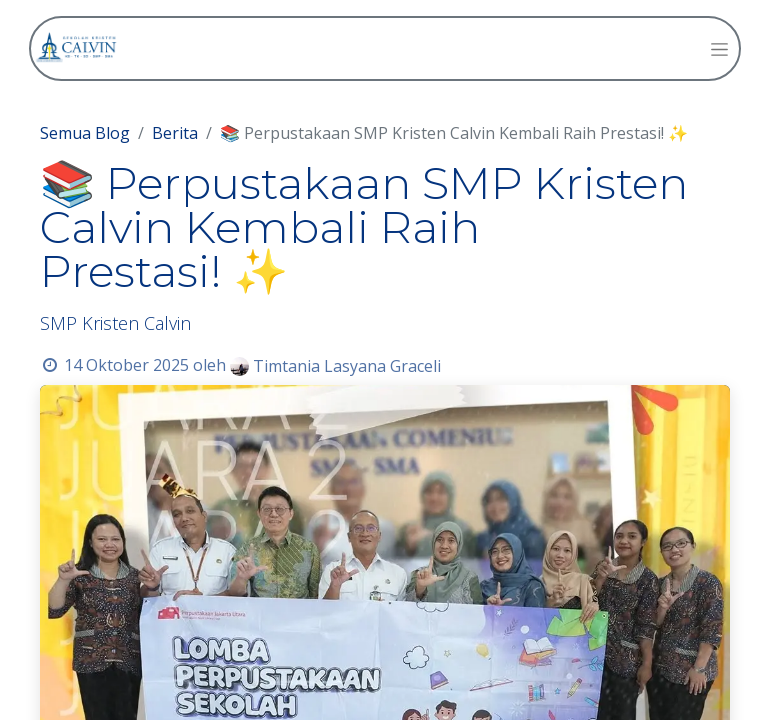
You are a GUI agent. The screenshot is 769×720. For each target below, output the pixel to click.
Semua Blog (85, 133)
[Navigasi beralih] (719, 48)
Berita (175, 133)
